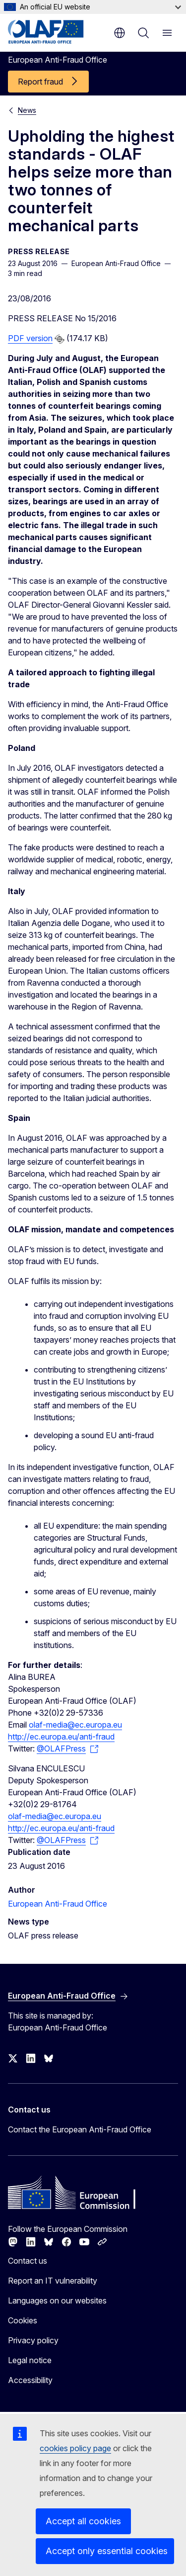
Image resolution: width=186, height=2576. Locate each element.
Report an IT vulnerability (52, 2281)
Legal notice (30, 2360)
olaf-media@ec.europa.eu (75, 1725)
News (27, 110)
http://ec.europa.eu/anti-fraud (61, 1737)
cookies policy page (75, 2448)
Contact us (27, 2261)
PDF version (30, 338)
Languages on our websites (57, 2300)
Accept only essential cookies (107, 2551)
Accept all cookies (83, 2521)
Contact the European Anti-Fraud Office (79, 2129)
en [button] (119, 33)
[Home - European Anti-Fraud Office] (56, 32)
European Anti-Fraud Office (57, 1904)
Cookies (22, 2320)
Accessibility (30, 2380)
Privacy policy (33, 2340)
